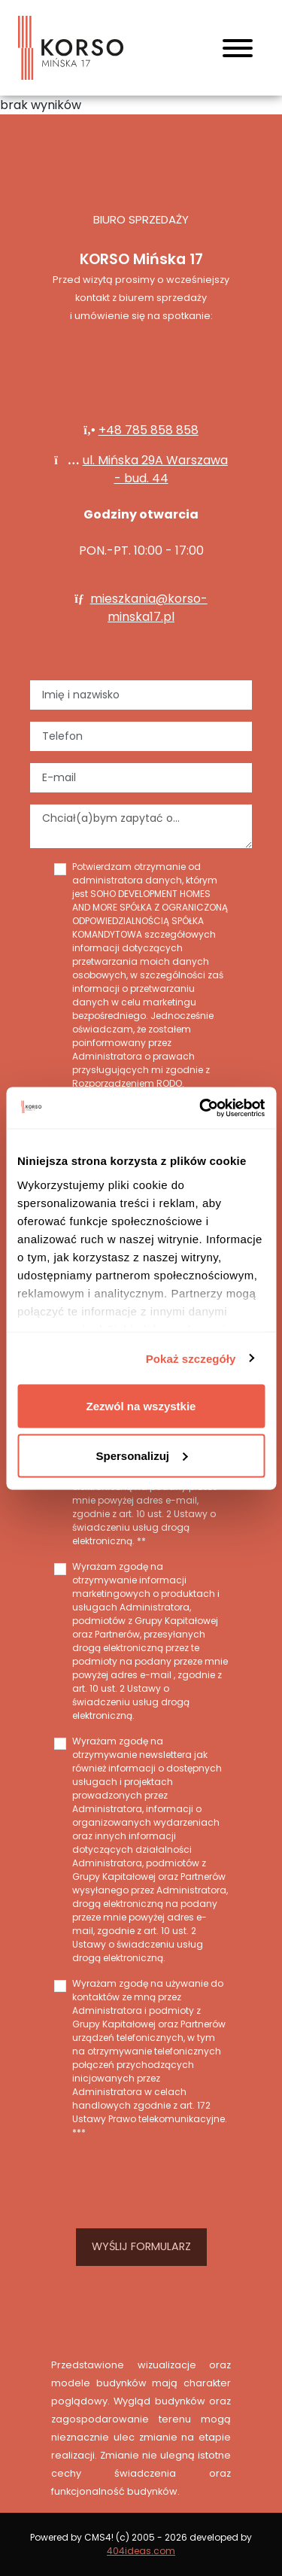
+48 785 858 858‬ (149, 430)
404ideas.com (141, 2550)
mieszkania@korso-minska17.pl (149, 607)
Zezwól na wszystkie (141, 1406)
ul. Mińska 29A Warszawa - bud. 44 (155, 469)
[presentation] (141, 2181)
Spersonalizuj (141, 1455)
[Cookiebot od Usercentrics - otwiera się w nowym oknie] (201, 1108)
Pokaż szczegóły (191, 1358)
